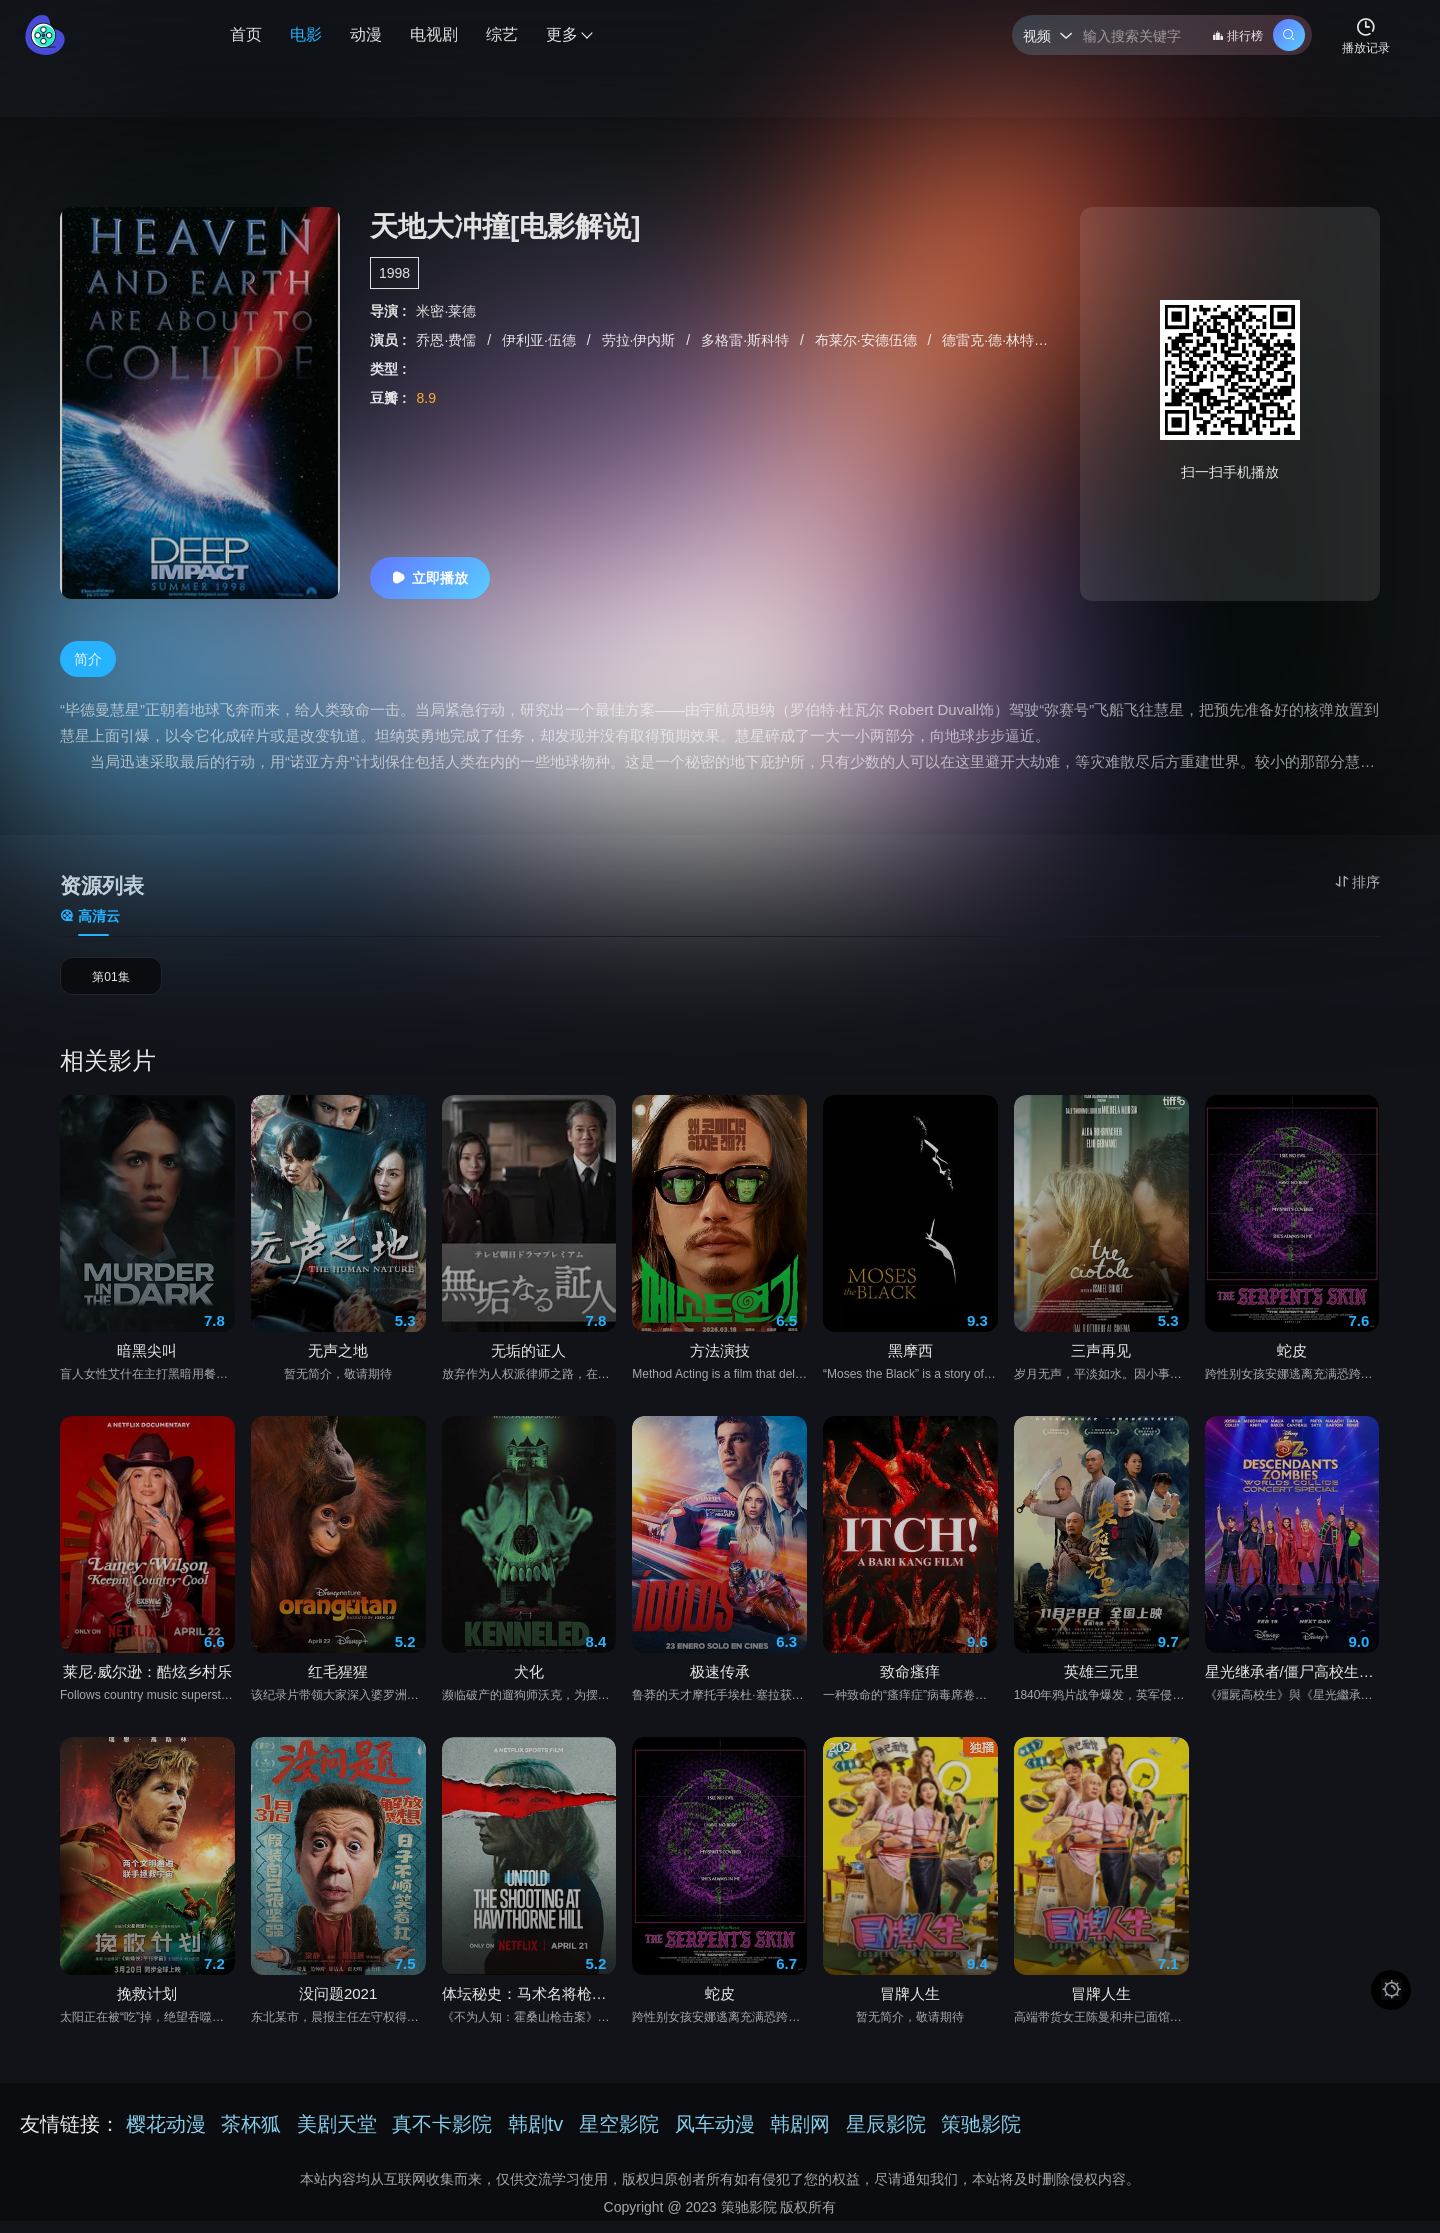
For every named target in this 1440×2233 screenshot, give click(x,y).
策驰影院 (981, 2136)
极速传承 (720, 1683)
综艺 (502, 34)
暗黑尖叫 (147, 1362)
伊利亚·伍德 (541, 340)
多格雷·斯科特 (747, 340)
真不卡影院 (442, 2136)
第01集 (111, 983)
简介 (88, 659)
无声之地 (338, 1362)
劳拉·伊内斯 (641, 340)
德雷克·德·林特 (990, 340)
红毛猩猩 (338, 1683)
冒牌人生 (910, 2005)
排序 (1357, 882)
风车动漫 (715, 2136)
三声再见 (1101, 1362)
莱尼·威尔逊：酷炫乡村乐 (147, 1683)
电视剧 (434, 34)
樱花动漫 (166, 2136)
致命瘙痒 (910, 1683)
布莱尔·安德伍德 (868, 340)
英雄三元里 (1101, 1683)
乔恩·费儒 (448, 340)
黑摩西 (910, 1362)
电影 (306, 34)
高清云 (90, 916)
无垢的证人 (528, 1362)
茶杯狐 (251, 2136)
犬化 (529, 1683)
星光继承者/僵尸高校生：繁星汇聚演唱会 (1292, 1683)
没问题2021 (338, 2005)
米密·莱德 (446, 311)
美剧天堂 (337, 2136)
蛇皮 (1292, 1362)
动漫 (366, 34)
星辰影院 (886, 2136)
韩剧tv (536, 2136)
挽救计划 (147, 2005)
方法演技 (720, 1362)
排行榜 (1237, 36)
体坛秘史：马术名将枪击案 (529, 2005)
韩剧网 (800, 2136)
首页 (246, 34)
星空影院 (619, 2136)
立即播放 (430, 578)
